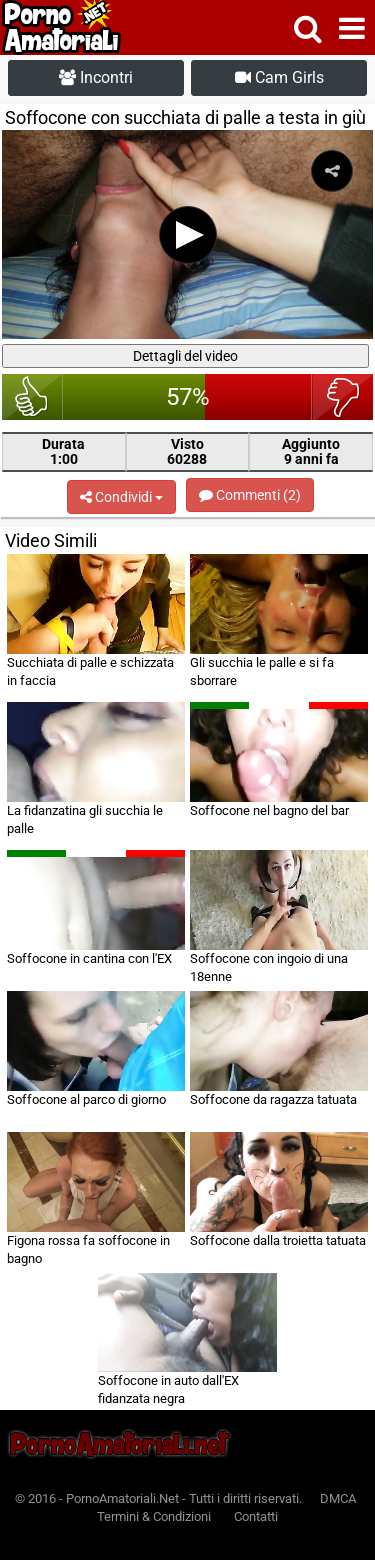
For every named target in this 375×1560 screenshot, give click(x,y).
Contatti (256, 1516)
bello (32, 397)
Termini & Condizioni (154, 1516)
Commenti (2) (250, 495)
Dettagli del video (185, 356)
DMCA (338, 1498)
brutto (342, 397)
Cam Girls (279, 77)
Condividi (121, 497)
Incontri (96, 77)
